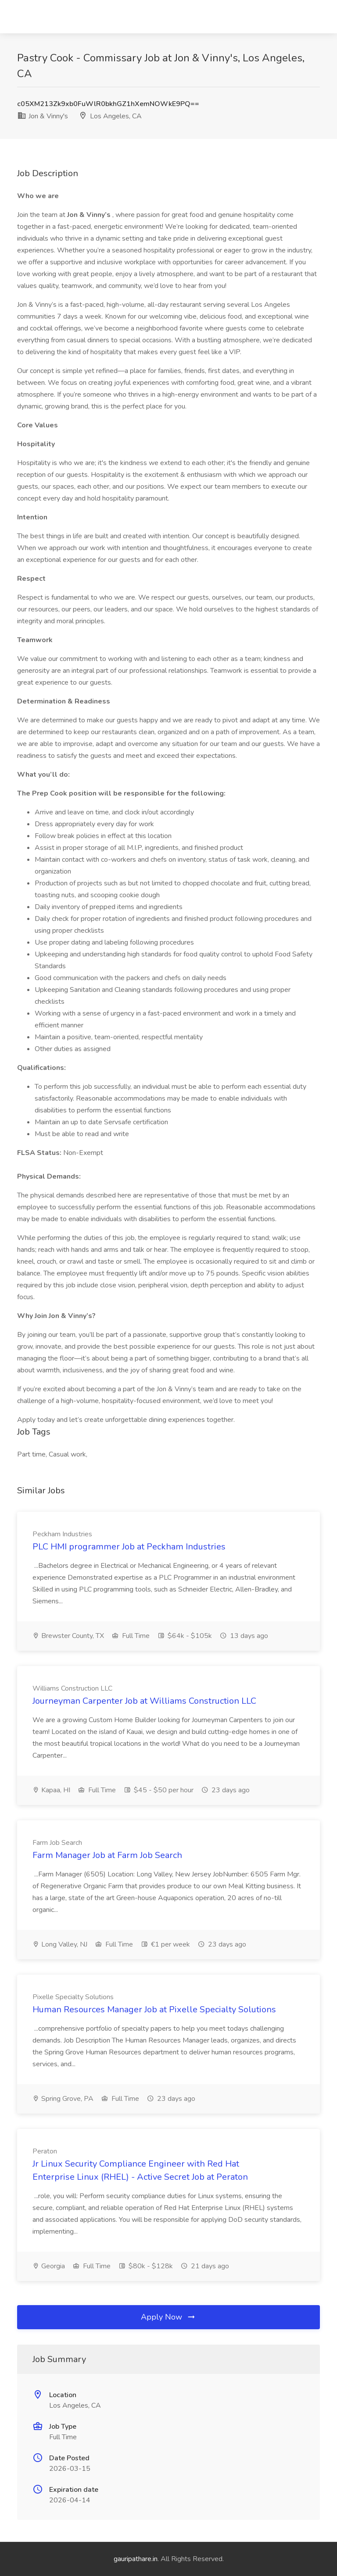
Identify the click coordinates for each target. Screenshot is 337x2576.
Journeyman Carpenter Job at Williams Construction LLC (144, 1701)
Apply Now (168, 2317)
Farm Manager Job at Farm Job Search (107, 1855)
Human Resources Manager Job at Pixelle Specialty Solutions (154, 2009)
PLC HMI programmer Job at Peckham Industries (129, 1547)
